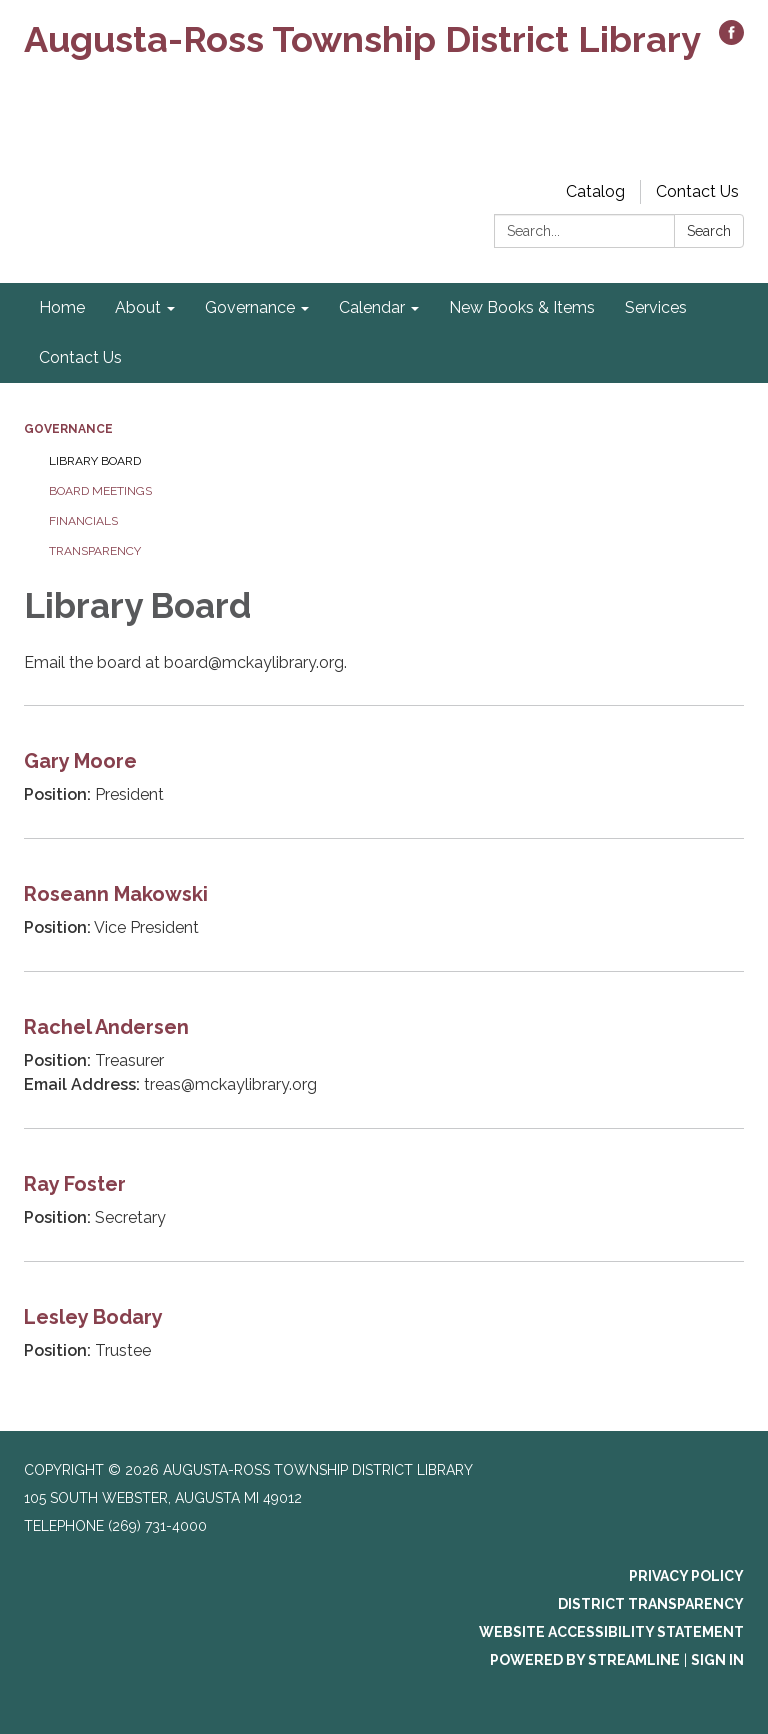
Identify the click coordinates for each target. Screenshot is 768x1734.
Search (709, 231)
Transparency (95, 551)
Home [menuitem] (62, 307)
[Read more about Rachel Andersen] (384, 1049)
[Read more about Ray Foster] (384, 1194)
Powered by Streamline (585, 1660)
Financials (83, 521)
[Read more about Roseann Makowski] (384, 904)
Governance (68, 429)
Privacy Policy (686, 1576)
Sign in (717, 1660)
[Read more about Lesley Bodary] (384, 1327)
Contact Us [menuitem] (80, 357)
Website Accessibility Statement (611, 1632)
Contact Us (697, 191)
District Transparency (651, 1604)
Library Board (95, 461)
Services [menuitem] (656, 307)
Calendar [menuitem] (372, 307)
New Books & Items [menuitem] (522, 307)
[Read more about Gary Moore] (384, 771)
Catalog (595, 191)
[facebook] (731, 39)
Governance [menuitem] (250, 307)
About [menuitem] (138, 307)
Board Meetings (100, 491)
